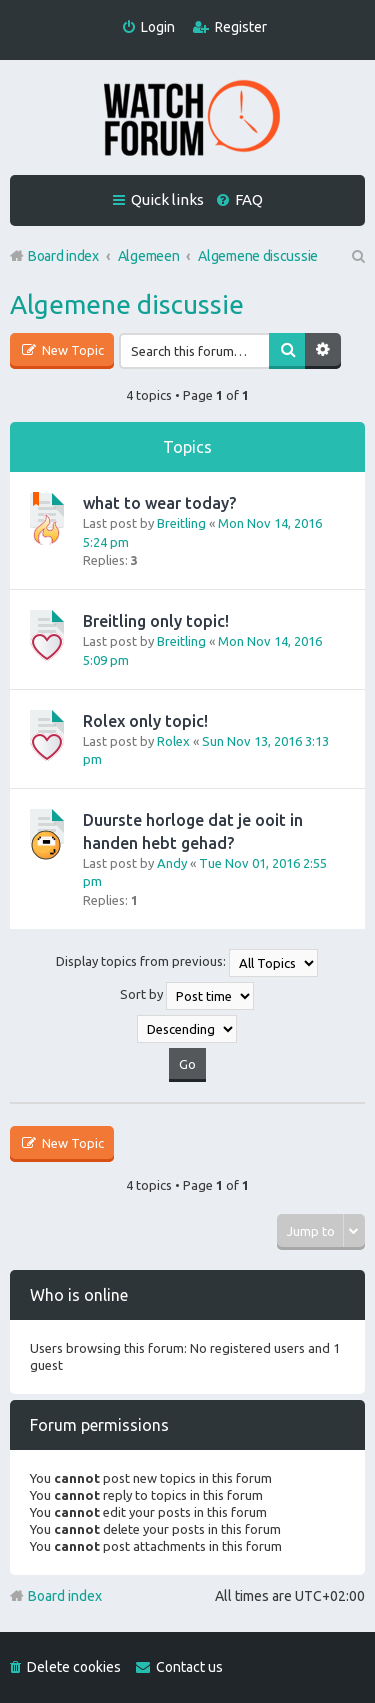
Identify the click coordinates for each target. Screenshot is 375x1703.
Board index (65, 1596)
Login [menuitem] (158, 27)
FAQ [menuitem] (249, 199)
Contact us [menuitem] (189, 1667)
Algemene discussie (127, 304)
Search (287, 351)
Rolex (173, 741)
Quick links (167, 199)
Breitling (181, 523)
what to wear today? (159, 503)
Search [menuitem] (357, 256)
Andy (172, 863)
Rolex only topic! (145, 721)
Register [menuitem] (241, 27)
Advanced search (323, 351)
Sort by (187, 996)
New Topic (71, 350)
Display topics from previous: (187, 963)
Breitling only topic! (156, 621)
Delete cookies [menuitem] (74, 1667)
